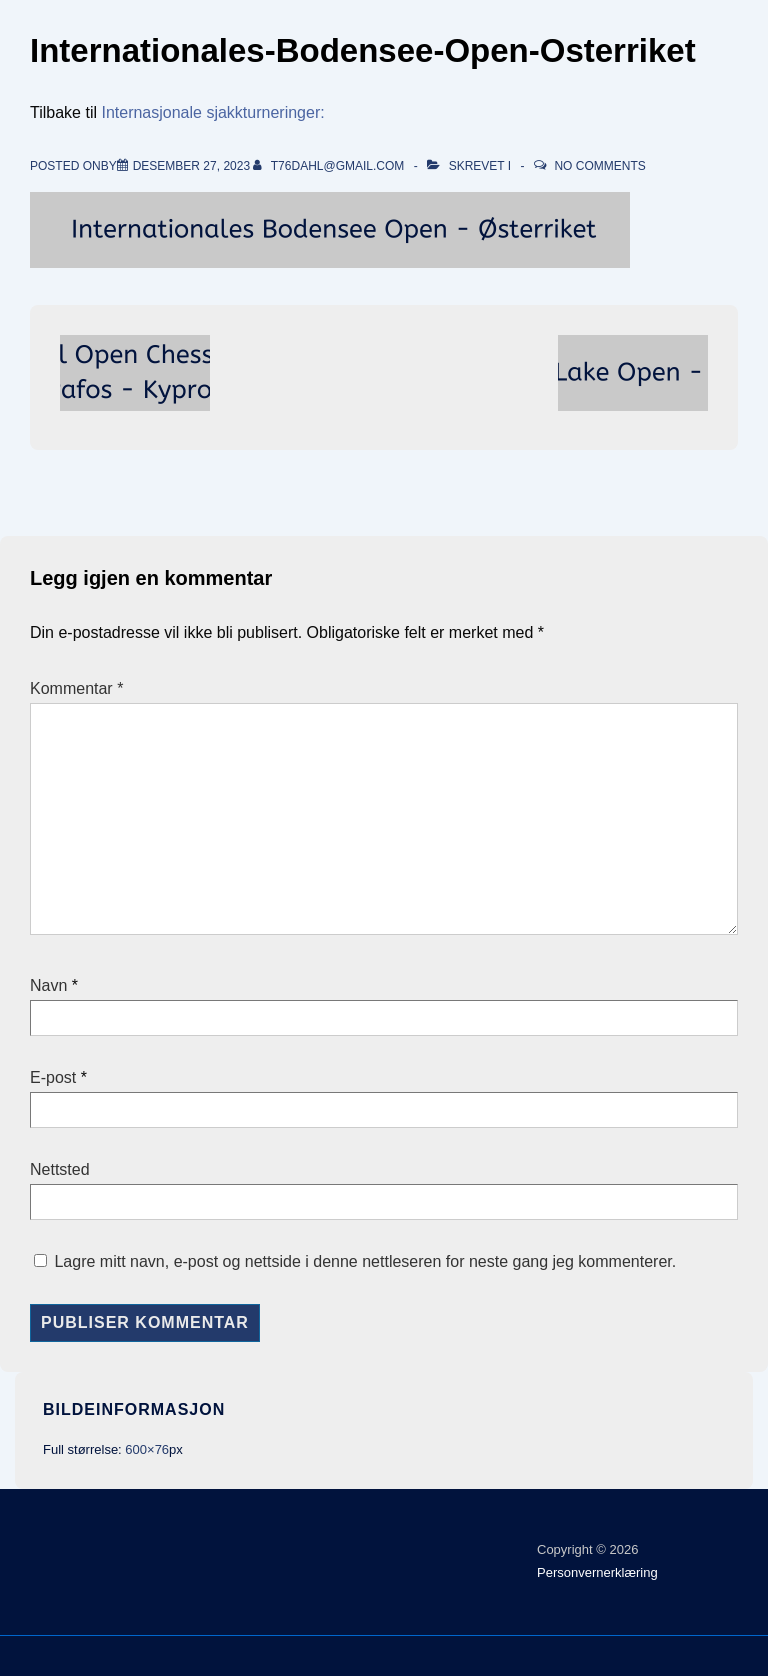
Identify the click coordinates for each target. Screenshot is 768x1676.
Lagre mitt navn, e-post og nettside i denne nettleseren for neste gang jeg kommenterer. (365, 1261)
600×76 (147, 1449)
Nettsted (60, 1169)
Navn (48, 985)
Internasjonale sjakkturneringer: (212, 112)
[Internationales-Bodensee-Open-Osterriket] (191, 166)
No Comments (599, 166)
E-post (53, 1077)
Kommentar (76, 688)
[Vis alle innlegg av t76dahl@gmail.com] (330, 166)
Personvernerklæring (597, 1572)
